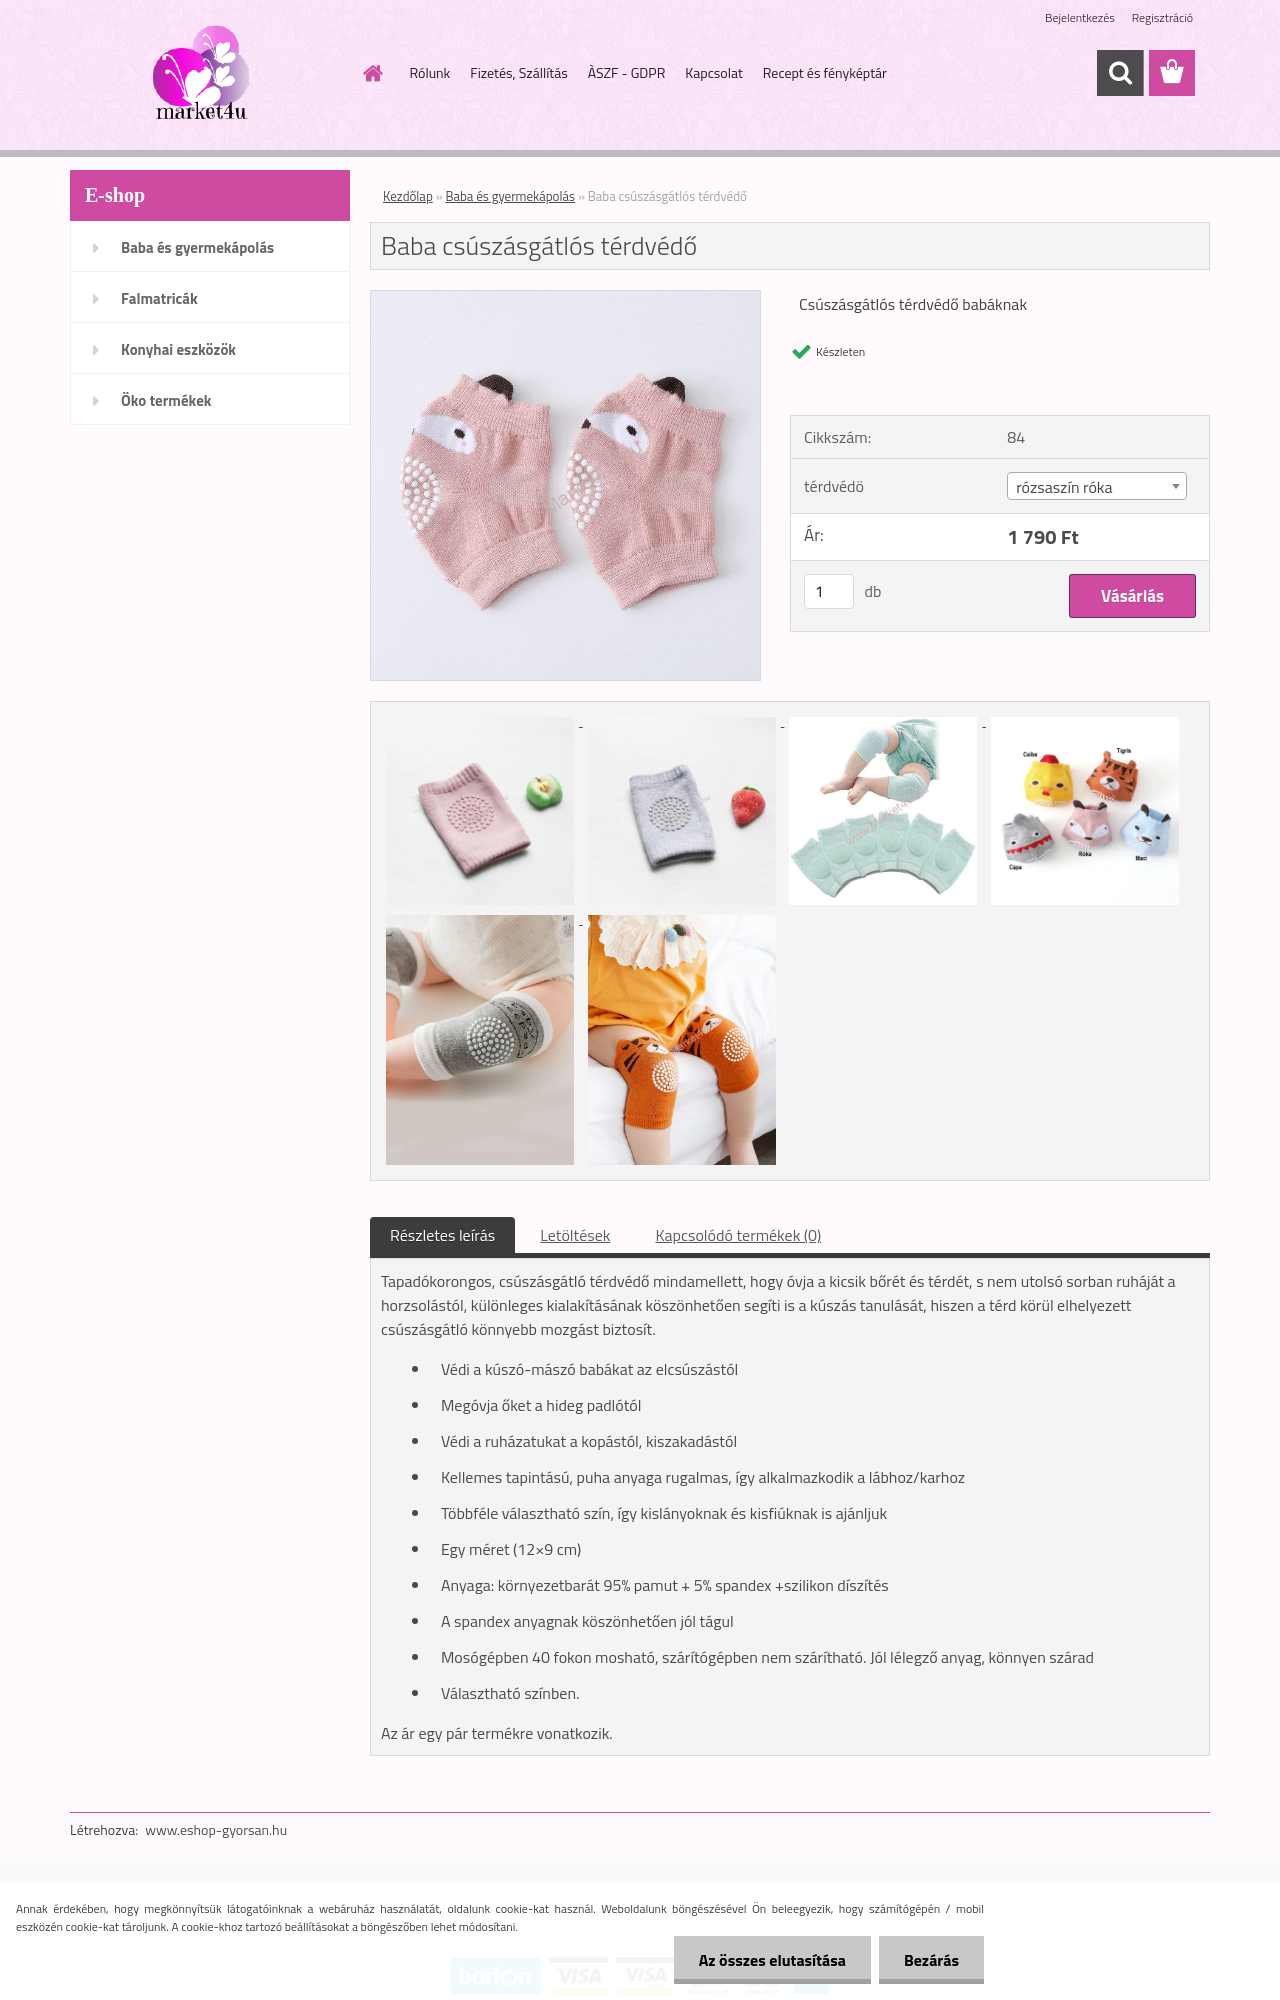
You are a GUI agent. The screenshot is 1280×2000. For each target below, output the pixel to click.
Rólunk (430, 72)
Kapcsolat (714, 72)
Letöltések (575, 1235)
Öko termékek (166, 400)
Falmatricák (159, 298)
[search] (1120, 73)
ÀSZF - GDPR (627, 72)
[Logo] (207, 74)
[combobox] (1096, 486)
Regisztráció (1162, 17)
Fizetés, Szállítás (518, 72)
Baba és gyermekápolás (197, 247)
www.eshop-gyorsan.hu (216, 1829)
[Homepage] (372, 73)
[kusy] (829, 591)
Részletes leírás (442, 1235)
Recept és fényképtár (825, 72)
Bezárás (931, 1960)
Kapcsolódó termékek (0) (738, 1235)
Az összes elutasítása (772, 1960)
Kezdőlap (408, 196)
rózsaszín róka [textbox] (1064, 487)
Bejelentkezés (1080, 17)
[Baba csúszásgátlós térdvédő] (565, 299)
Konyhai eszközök (178, 349)
